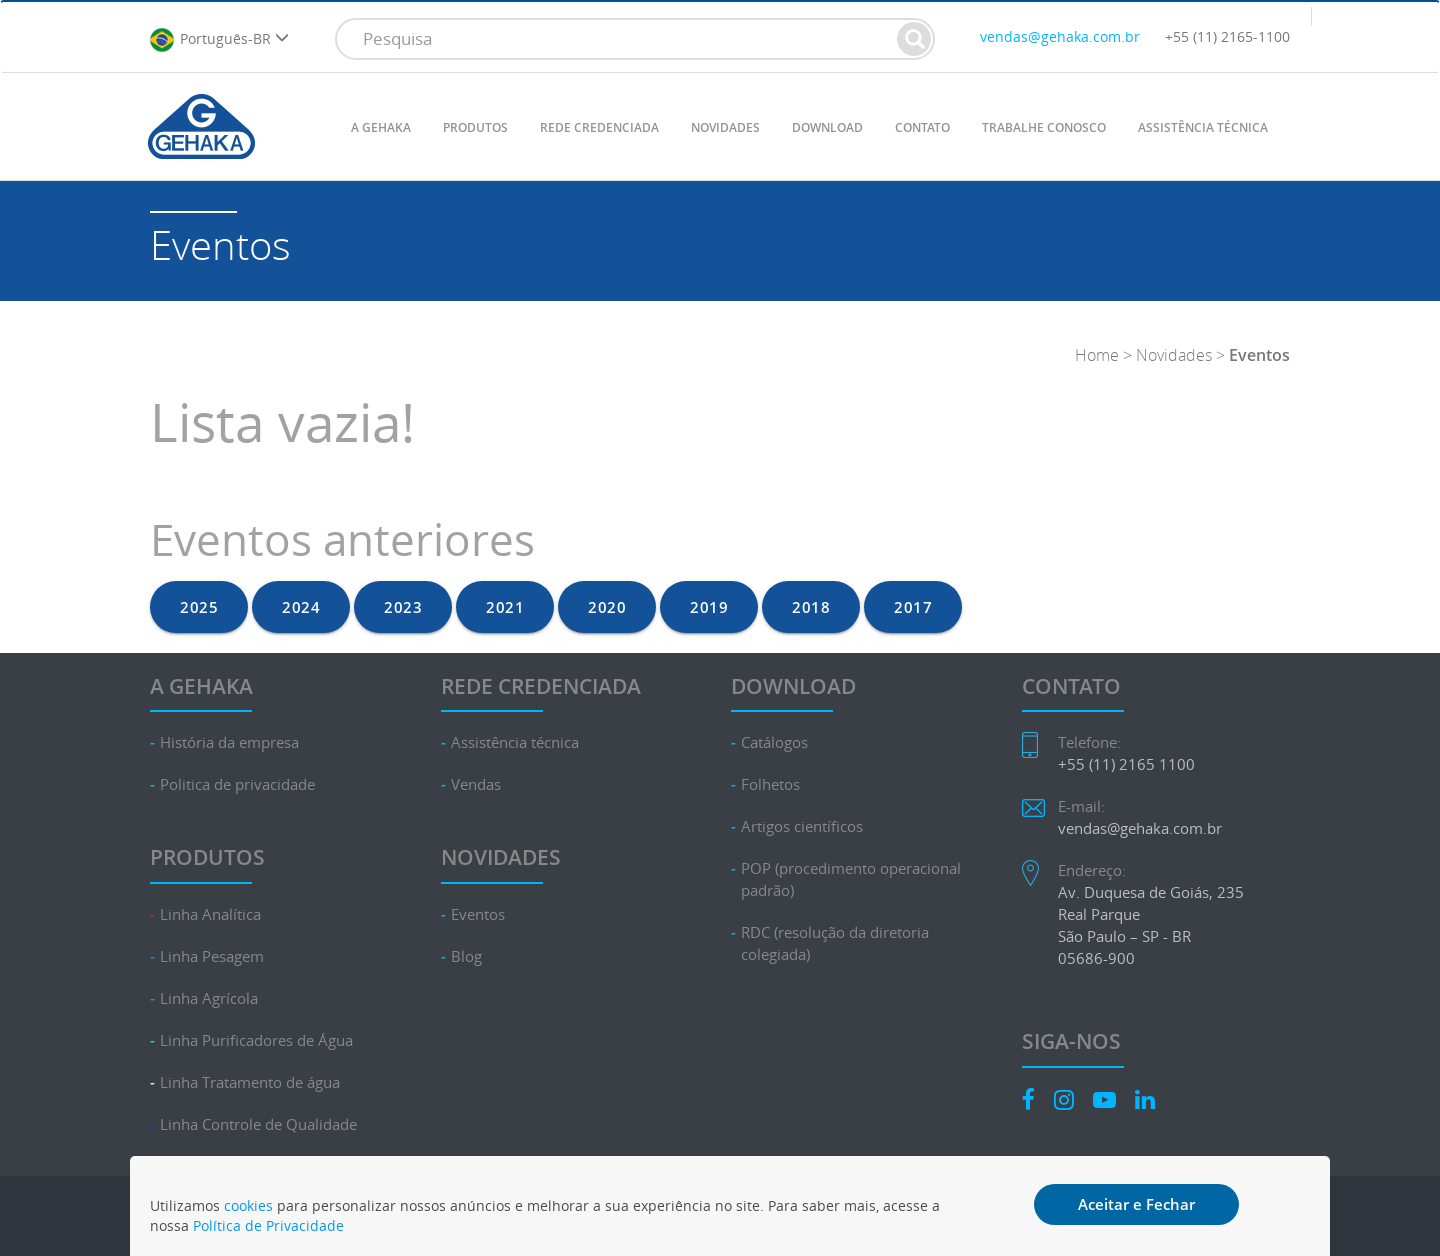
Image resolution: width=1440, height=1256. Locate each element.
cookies (248, 1205)
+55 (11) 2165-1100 (1227, 36)
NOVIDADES (725, 127)
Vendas (476, 784)
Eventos (478, 914)
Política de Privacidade (268, 1225)
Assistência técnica (515, 742)
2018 (811, 607)
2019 (709, 607)
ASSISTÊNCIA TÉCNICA (1203, 127)
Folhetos (770, 784)
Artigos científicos (802, 826)
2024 (301, 607)
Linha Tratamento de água (250, 1082)
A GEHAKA (381, 127)
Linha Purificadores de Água (256, 1040)
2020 (607, 607)
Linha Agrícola (209, 998)
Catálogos (774, 742)
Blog (466, 956)
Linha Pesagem (212, 956)
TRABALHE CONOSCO (1044, 127)
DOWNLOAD (827, 127)
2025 (199, 607)
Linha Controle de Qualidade (258, 1124)
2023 (403, 607)
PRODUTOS (475, 127)
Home (1097, 355)
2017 (913, 607)
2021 (505, 607)
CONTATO (922, 127)
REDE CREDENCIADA (599, 127)
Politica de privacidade (237, 784)
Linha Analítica (210, 914)
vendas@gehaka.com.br (1060, 36)
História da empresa (229, 742)
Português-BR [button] (219, 40)
